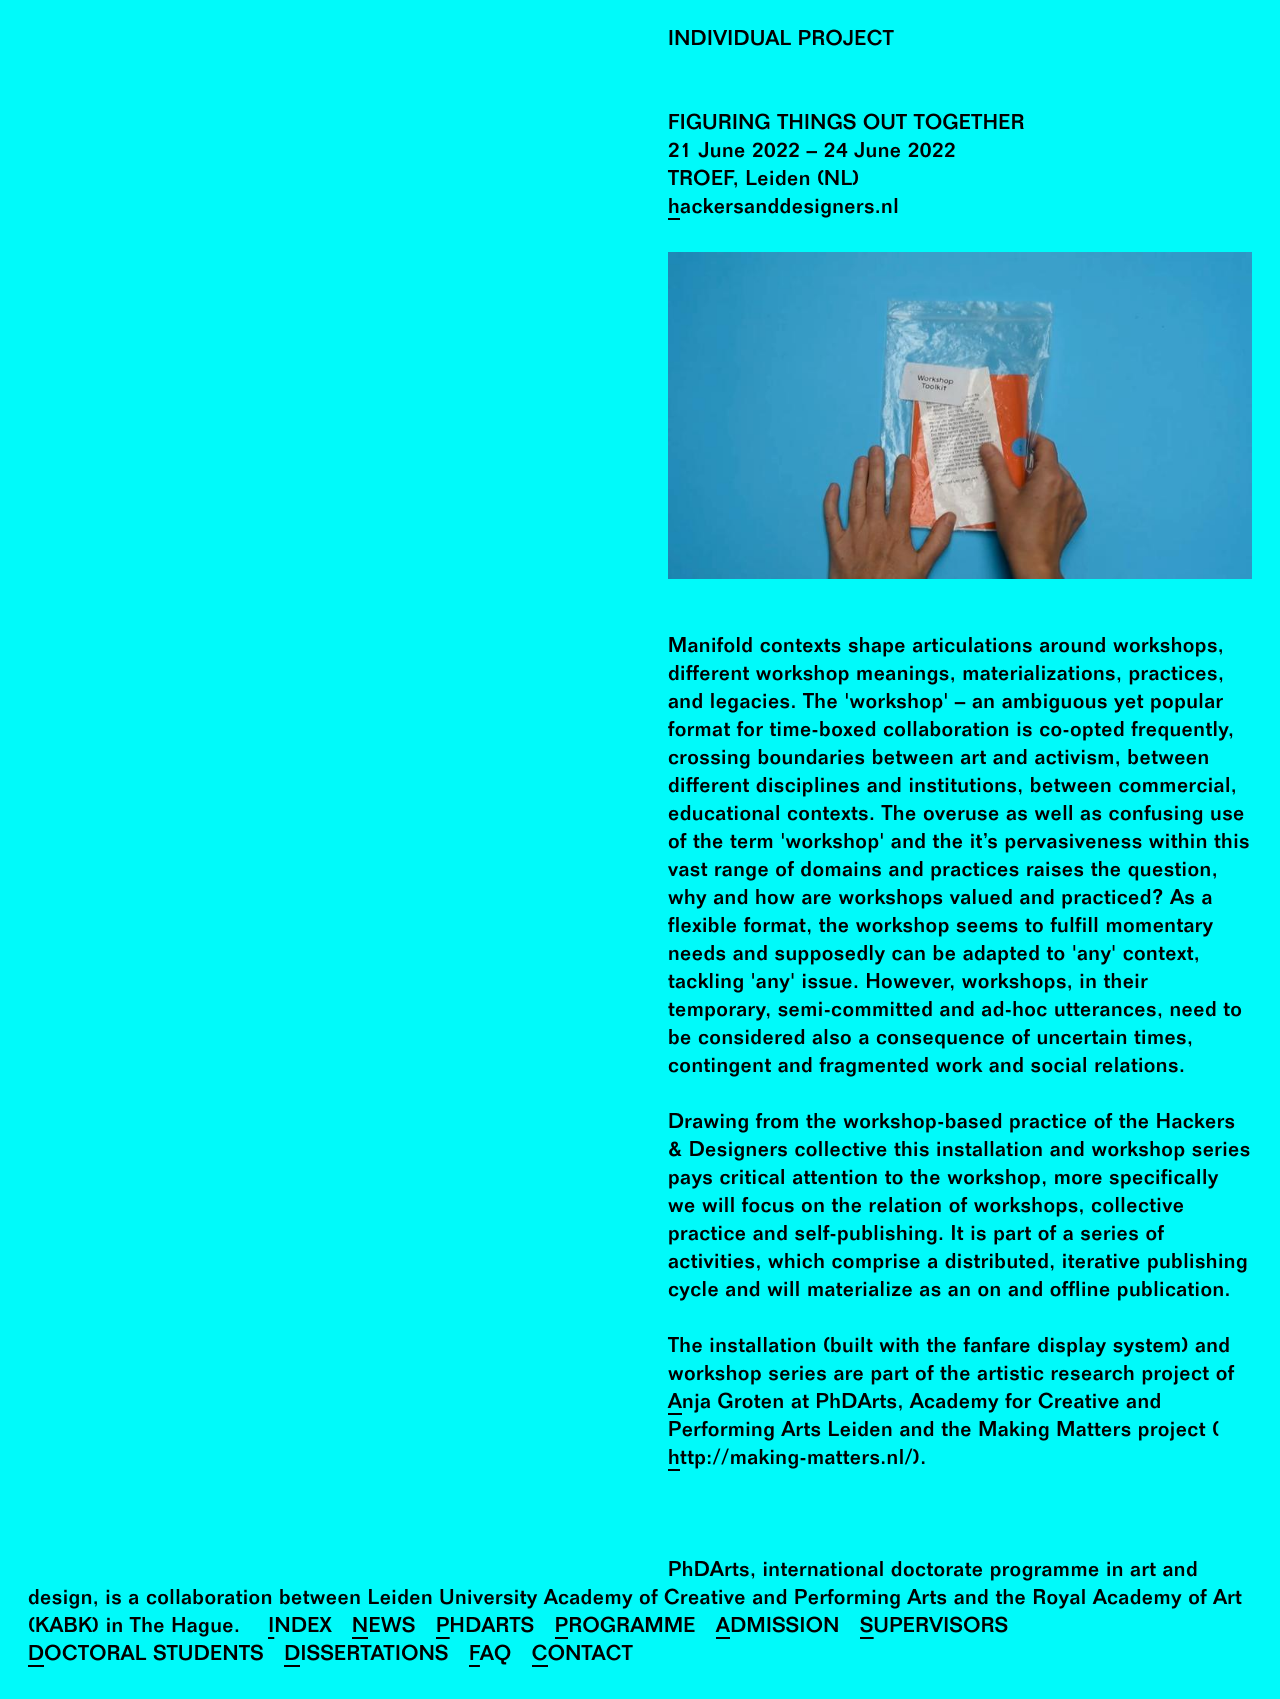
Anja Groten (726, 1404)
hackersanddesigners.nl (783, 209)
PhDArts (485, 1628)
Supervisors (934, 1628)
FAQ (490, 1656)
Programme (625, 1628)
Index (300, 1628)
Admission (778, 1628)
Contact (582, 1656)
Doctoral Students (146, 1656)
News (384, 1628)
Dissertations (366, 1656)
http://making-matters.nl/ (790, 1460)
